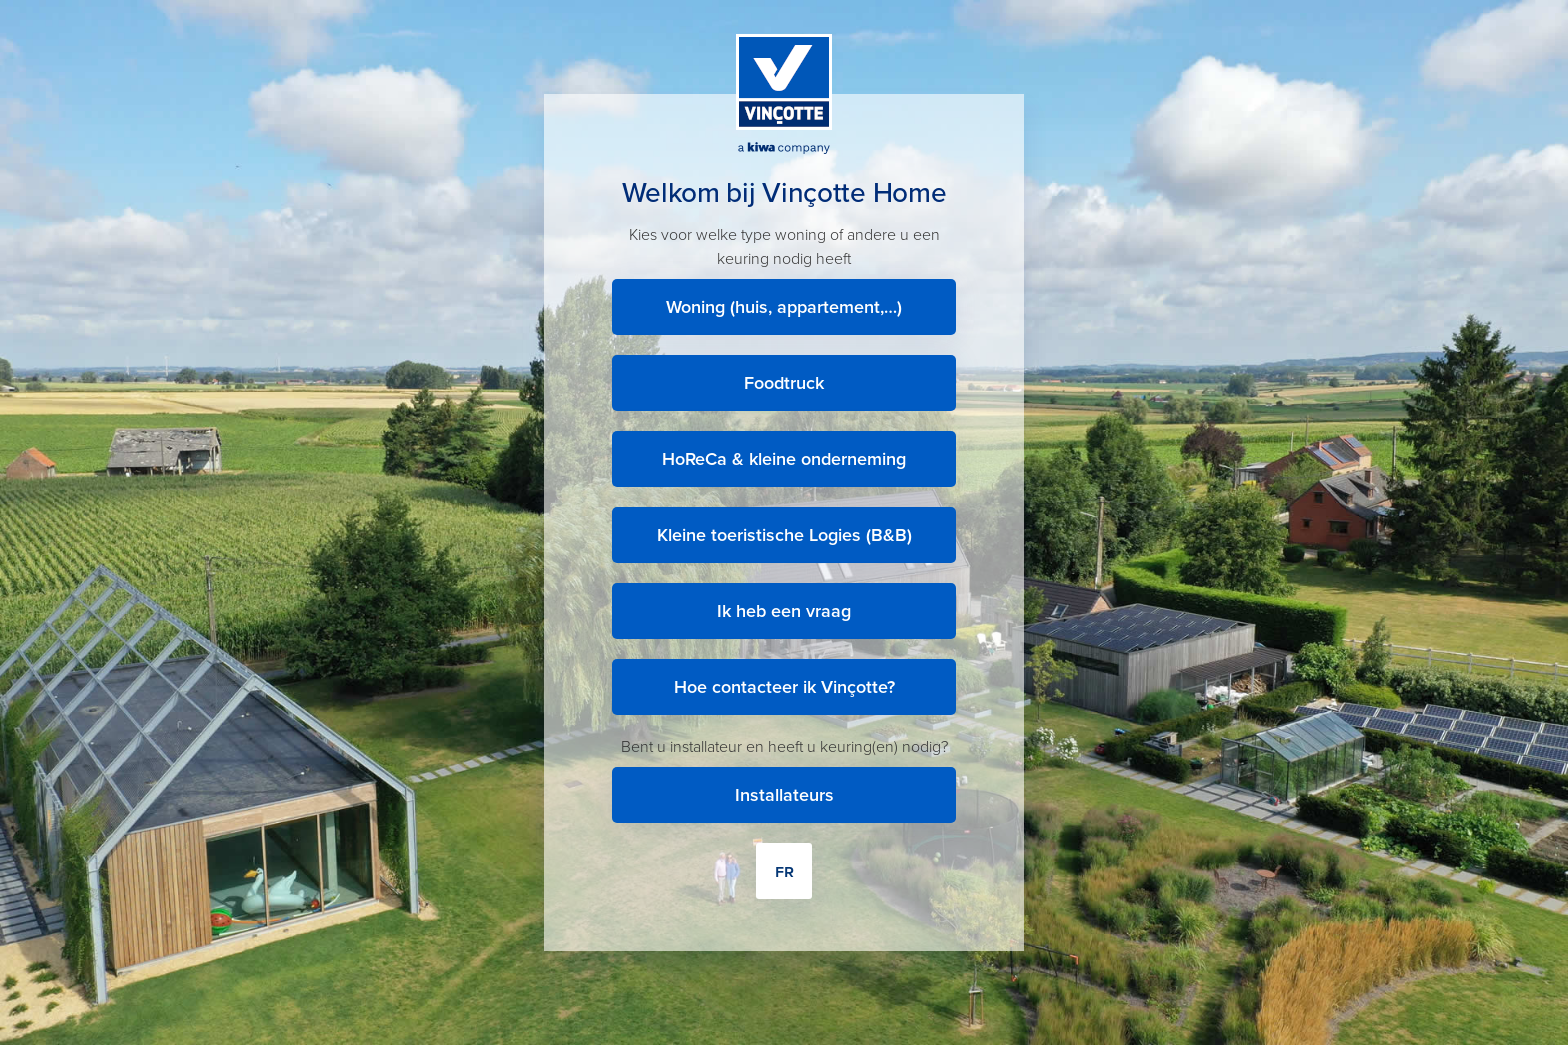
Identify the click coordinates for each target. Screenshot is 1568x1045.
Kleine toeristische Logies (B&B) (784, 535)
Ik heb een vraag (784, 611)
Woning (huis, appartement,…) (784, 307)
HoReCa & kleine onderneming (784, 459)
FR (784, 871)
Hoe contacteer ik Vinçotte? (784, 687)
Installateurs (784, 795)
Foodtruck (784, 383)
